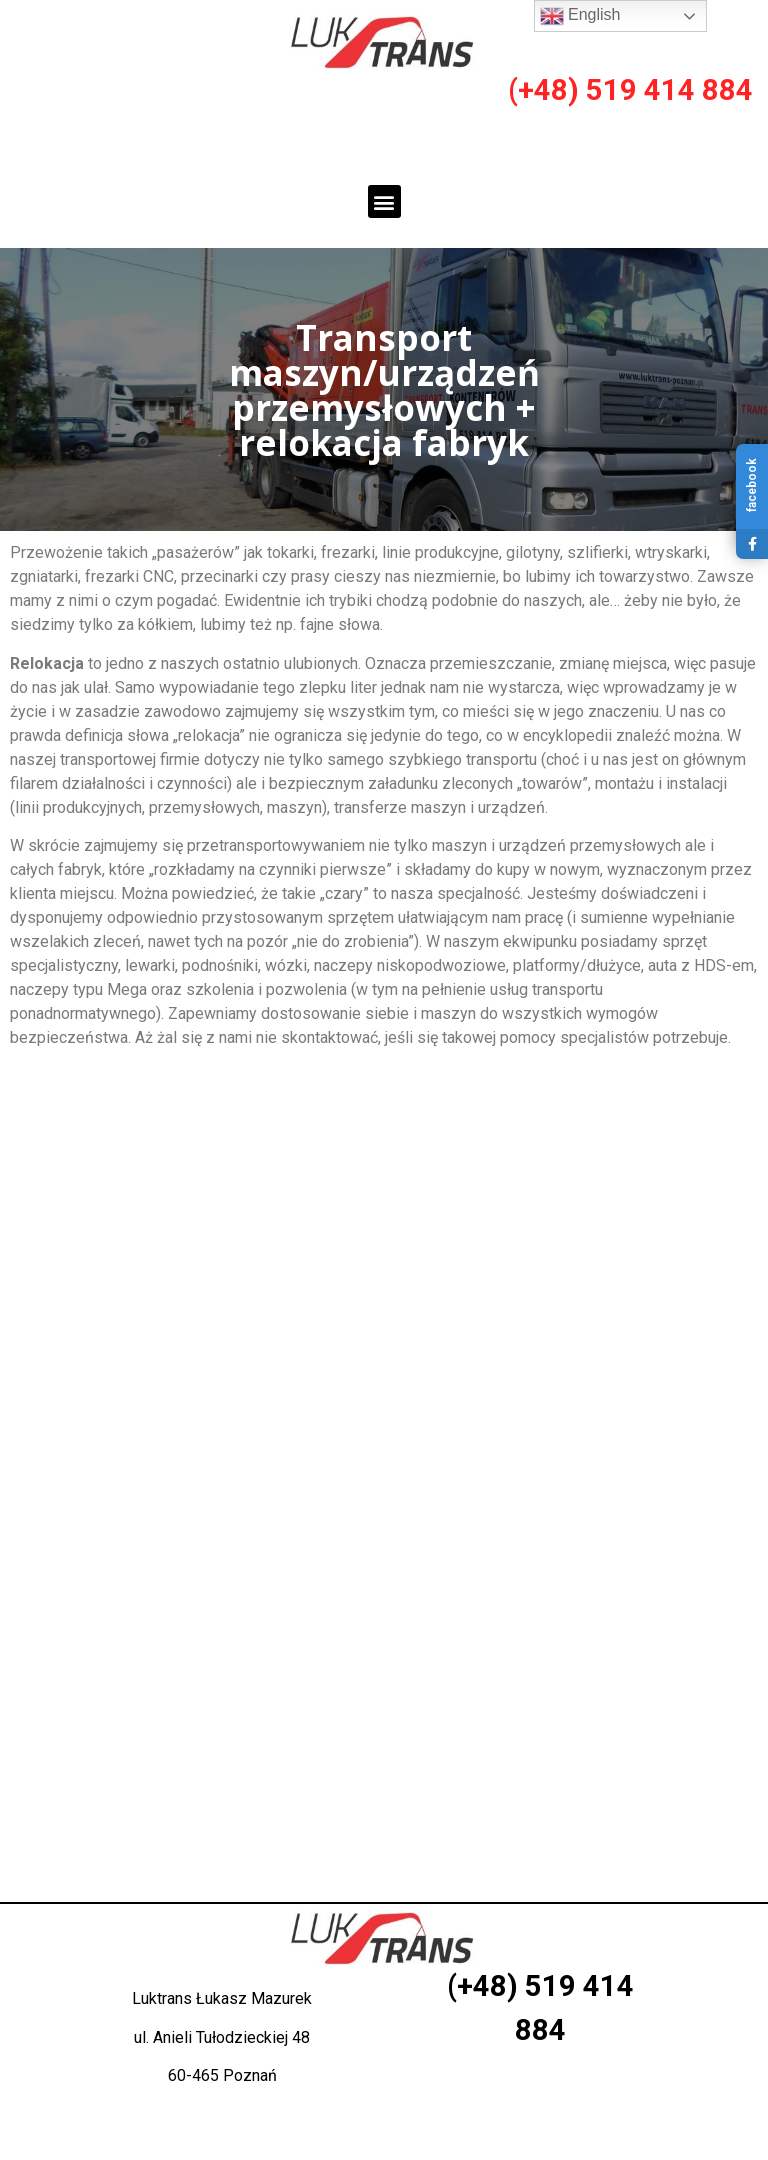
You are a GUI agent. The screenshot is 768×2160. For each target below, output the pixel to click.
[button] (384, 201)
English (580, 16)
